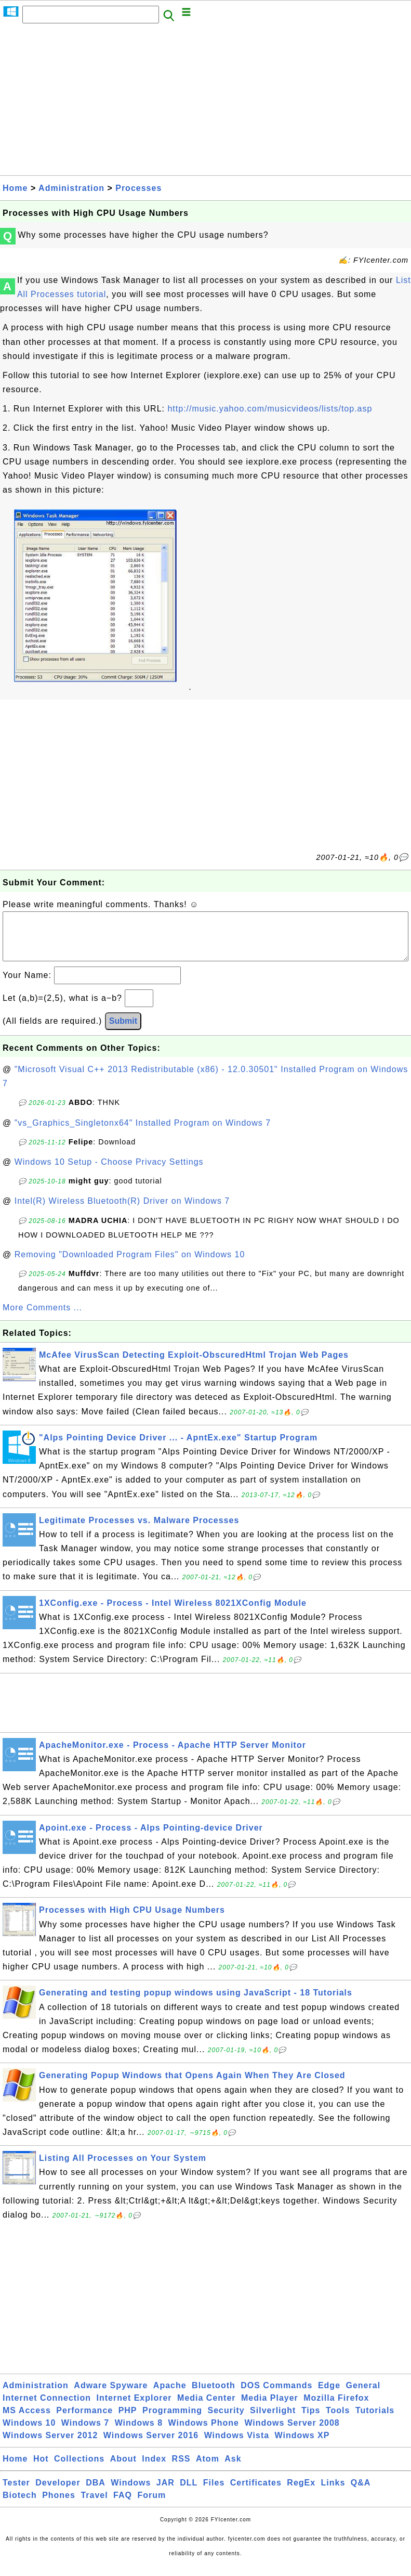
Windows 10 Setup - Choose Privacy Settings (109, 1172)
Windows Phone (203, 2433)
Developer (57, 2493)
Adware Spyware (111, 2395)
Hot (41, 2469)
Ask (232, 2469)
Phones (58, 2505)
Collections (79, 2469)
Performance (84, 2420)
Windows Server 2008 (291, 2433)
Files (213, 2493)
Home (15, 188)
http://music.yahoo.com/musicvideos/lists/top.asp (269, 408)
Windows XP (302, 2445)
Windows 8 (139, 2433)
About (123, 2469)
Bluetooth (213, 2395)
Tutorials (374, 2420)
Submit (123, 1031)
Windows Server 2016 (150, 2445)
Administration (71, 188)
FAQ (122, 2505)
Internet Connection (47, 2408)
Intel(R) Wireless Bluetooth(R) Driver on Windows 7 (122, 1211)
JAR (165, 2493)
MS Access (27, 2420)
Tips (311, 2420)
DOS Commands (276, 2395)
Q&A (361, 2493)
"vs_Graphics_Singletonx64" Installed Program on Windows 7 (143, 1133)
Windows (131, 2493)
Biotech (20, 2505)
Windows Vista (236, 2445)
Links (333, 2493)
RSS (181, 2469)
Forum (151, 2505)
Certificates (256, 2493)
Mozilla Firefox (336, 2408)
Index (154, 2469)
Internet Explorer (134, 2408)
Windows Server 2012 (50, 2445)
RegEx (301, 2493)
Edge (329, 2395)
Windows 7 (85, 2433)
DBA (95, 2493)
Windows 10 (29, 2433)
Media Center (206, 2408)
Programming (172, 2420)
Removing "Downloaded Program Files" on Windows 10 (130, 1264)
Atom (207, 2469)
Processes (138, 188)
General (363, 2395)
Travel (94, 2505)
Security (225, 2420)
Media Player (269, 2408)
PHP (127, 2420)
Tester (16, 2493)
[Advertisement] (205, 102)
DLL (188, 2493)
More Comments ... (42, 1317)
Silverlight (273, 2420)
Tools (338, 2420)
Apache (170, 2395)
